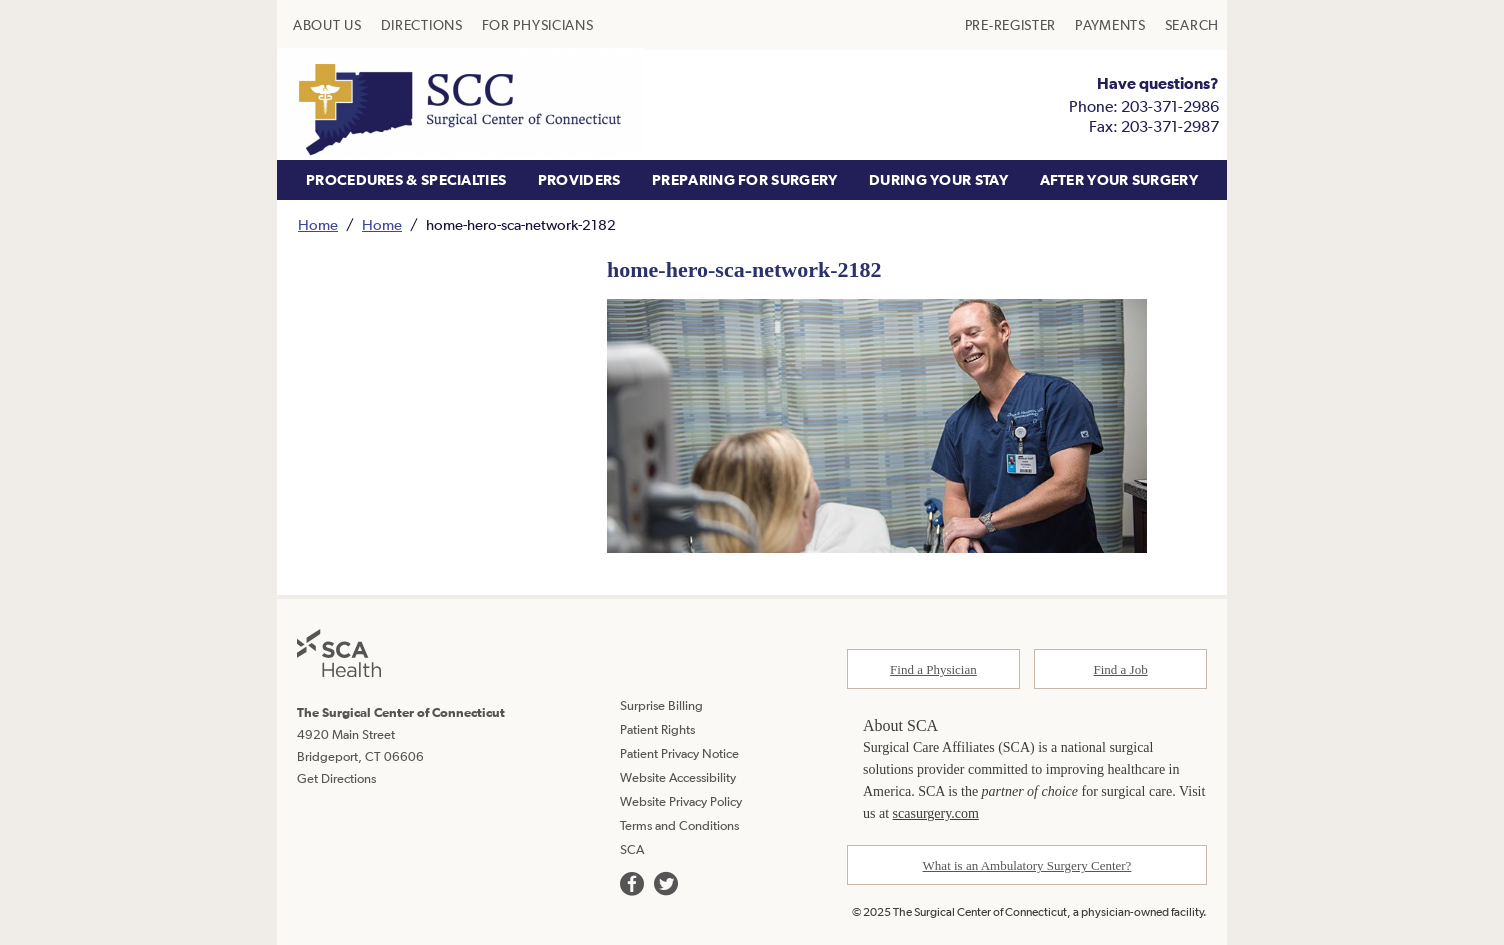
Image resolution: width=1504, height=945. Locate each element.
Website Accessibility (678, 777)
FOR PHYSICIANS (538, 25)
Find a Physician (933, 669)
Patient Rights (657, 729)
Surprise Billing (661, 705)
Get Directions (336, 778)
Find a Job (1121, 669)
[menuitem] (327, 25)
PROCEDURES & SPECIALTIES (406, 179)
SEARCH (1192, 25)
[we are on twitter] (666, 884)
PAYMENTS (1110, 25)
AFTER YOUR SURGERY (1119, 179)
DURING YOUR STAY (938, 179)
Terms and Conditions (679, 825)
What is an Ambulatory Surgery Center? (1027, 865)
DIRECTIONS (422, 25)
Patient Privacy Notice (679, 753)
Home (318, 224)
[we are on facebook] (632, 884)
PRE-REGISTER (1010, 25)
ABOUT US (327, 25)
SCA (632, 849)
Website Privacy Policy (681, 801)
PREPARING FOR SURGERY (744, 179)
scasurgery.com (936, 813)
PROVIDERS (579, 179)
